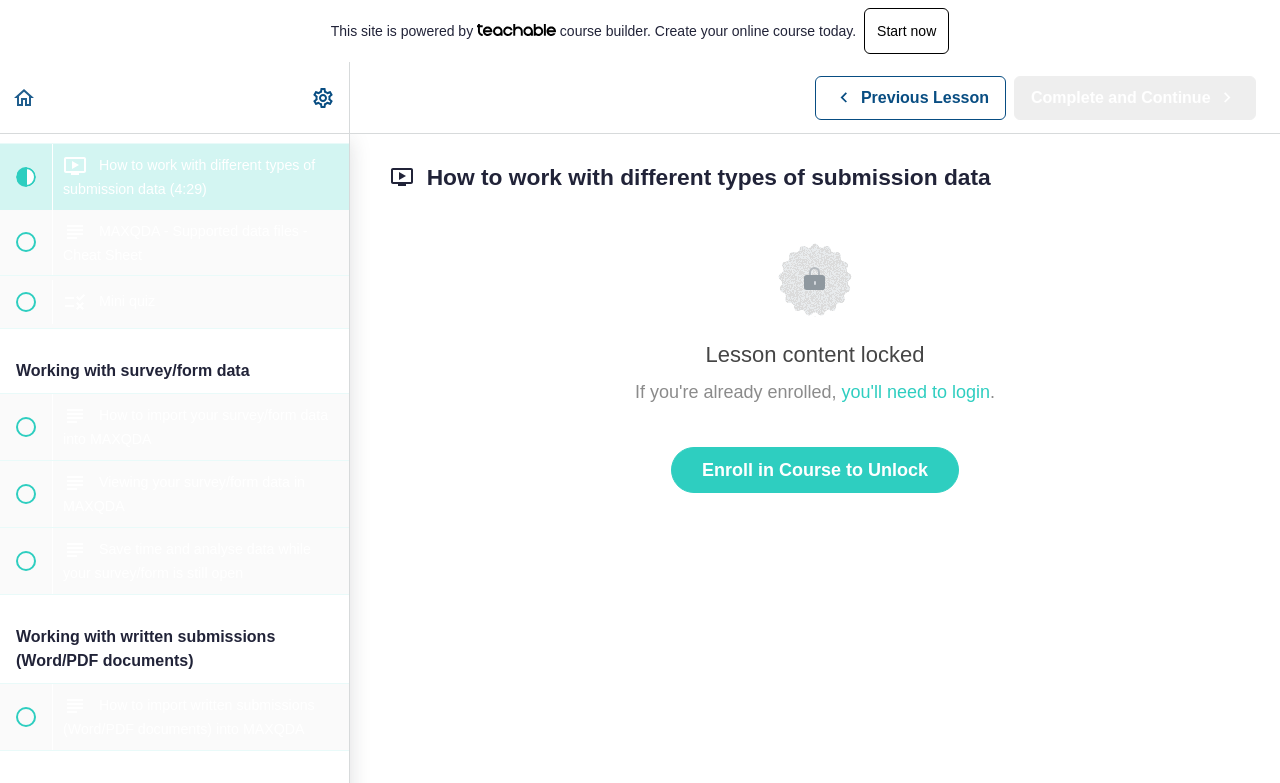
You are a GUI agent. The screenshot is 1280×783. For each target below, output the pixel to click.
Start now (906, 31)
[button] (25, 97)
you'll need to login (916, 392)
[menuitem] (324, 97)
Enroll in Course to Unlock (815, 470)
